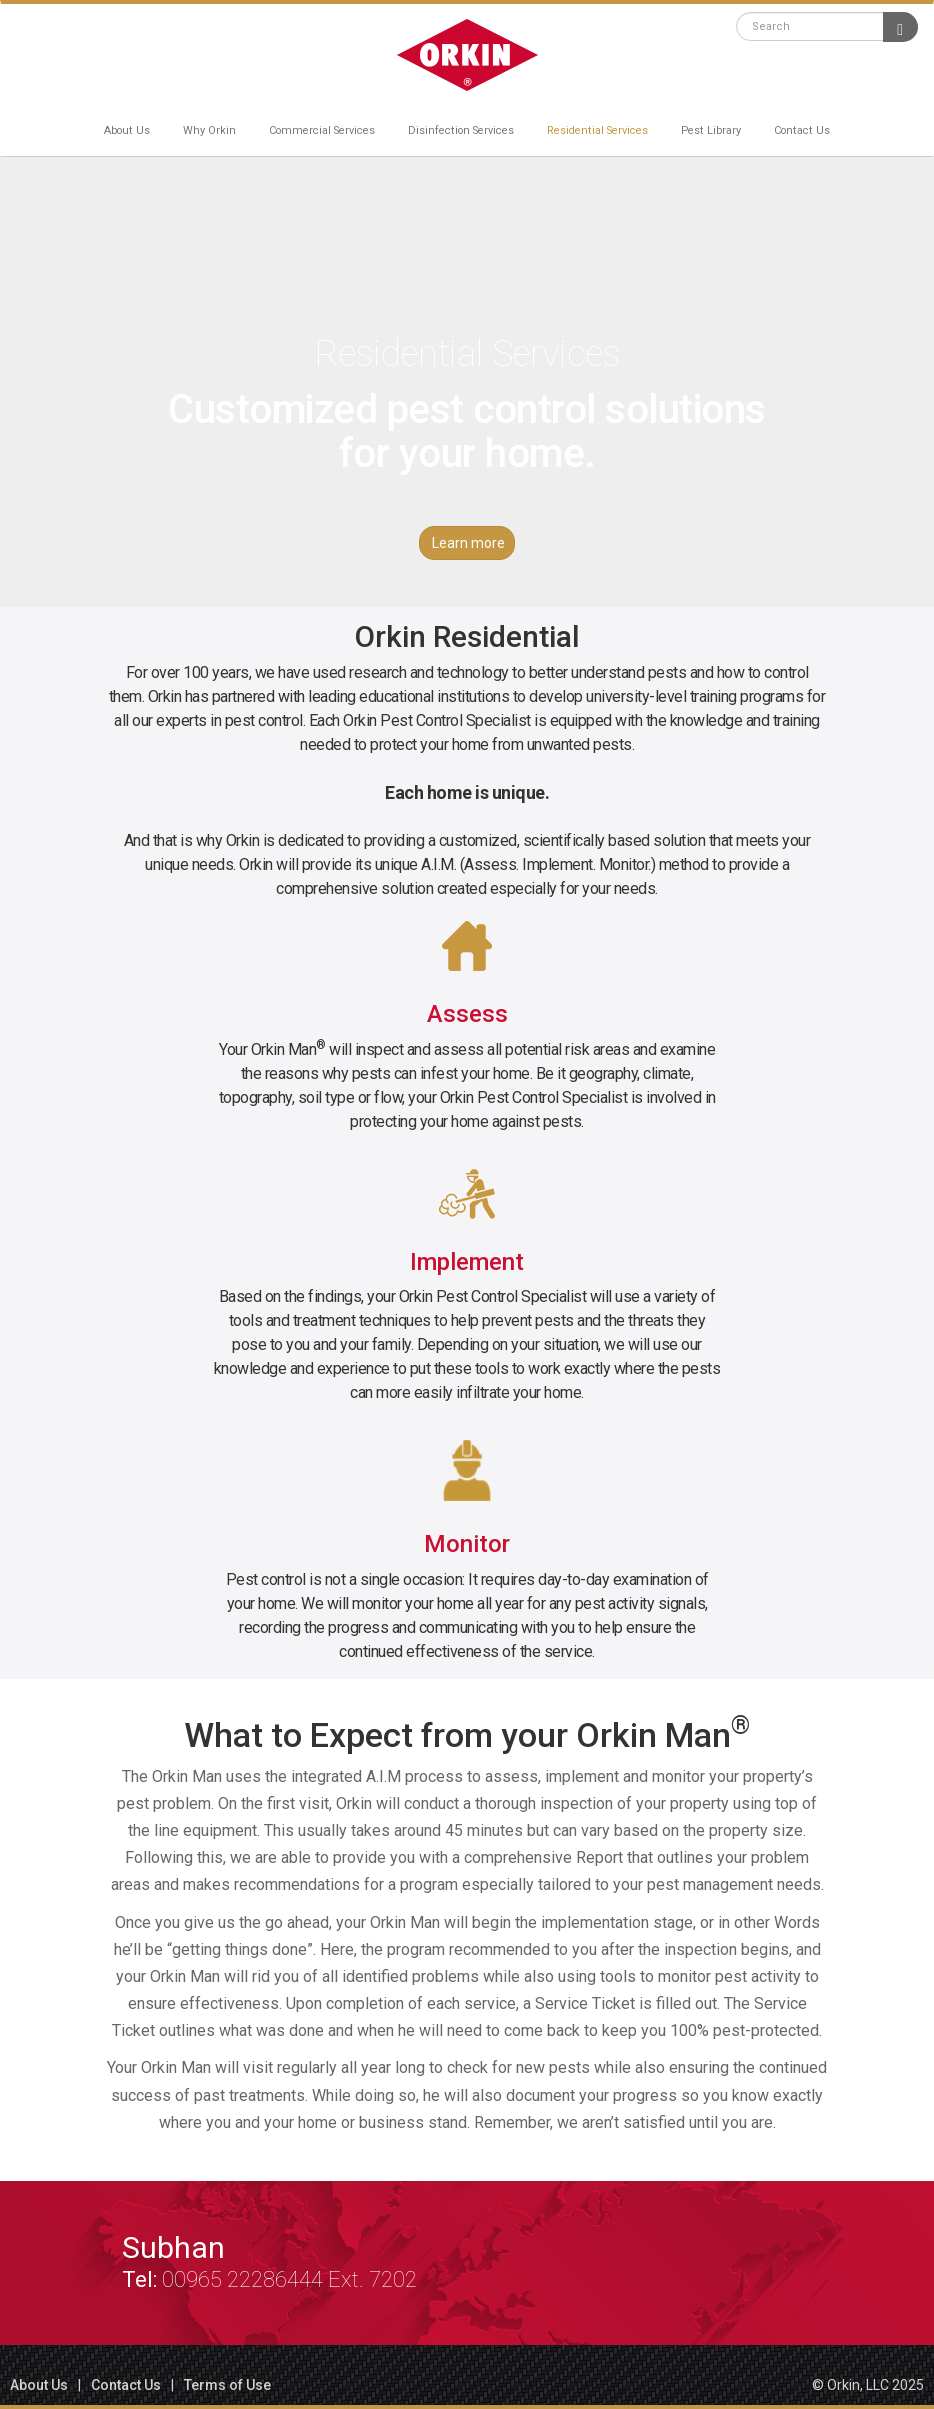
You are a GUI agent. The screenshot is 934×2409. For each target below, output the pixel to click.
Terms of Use (227, 2385)
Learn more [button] (468, 543)
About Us (127, 130)
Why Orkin (209, 130)
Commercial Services (322, 130)
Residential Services (597, 130)
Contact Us (802, 130)
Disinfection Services (461, 130)
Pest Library (711, 130)
